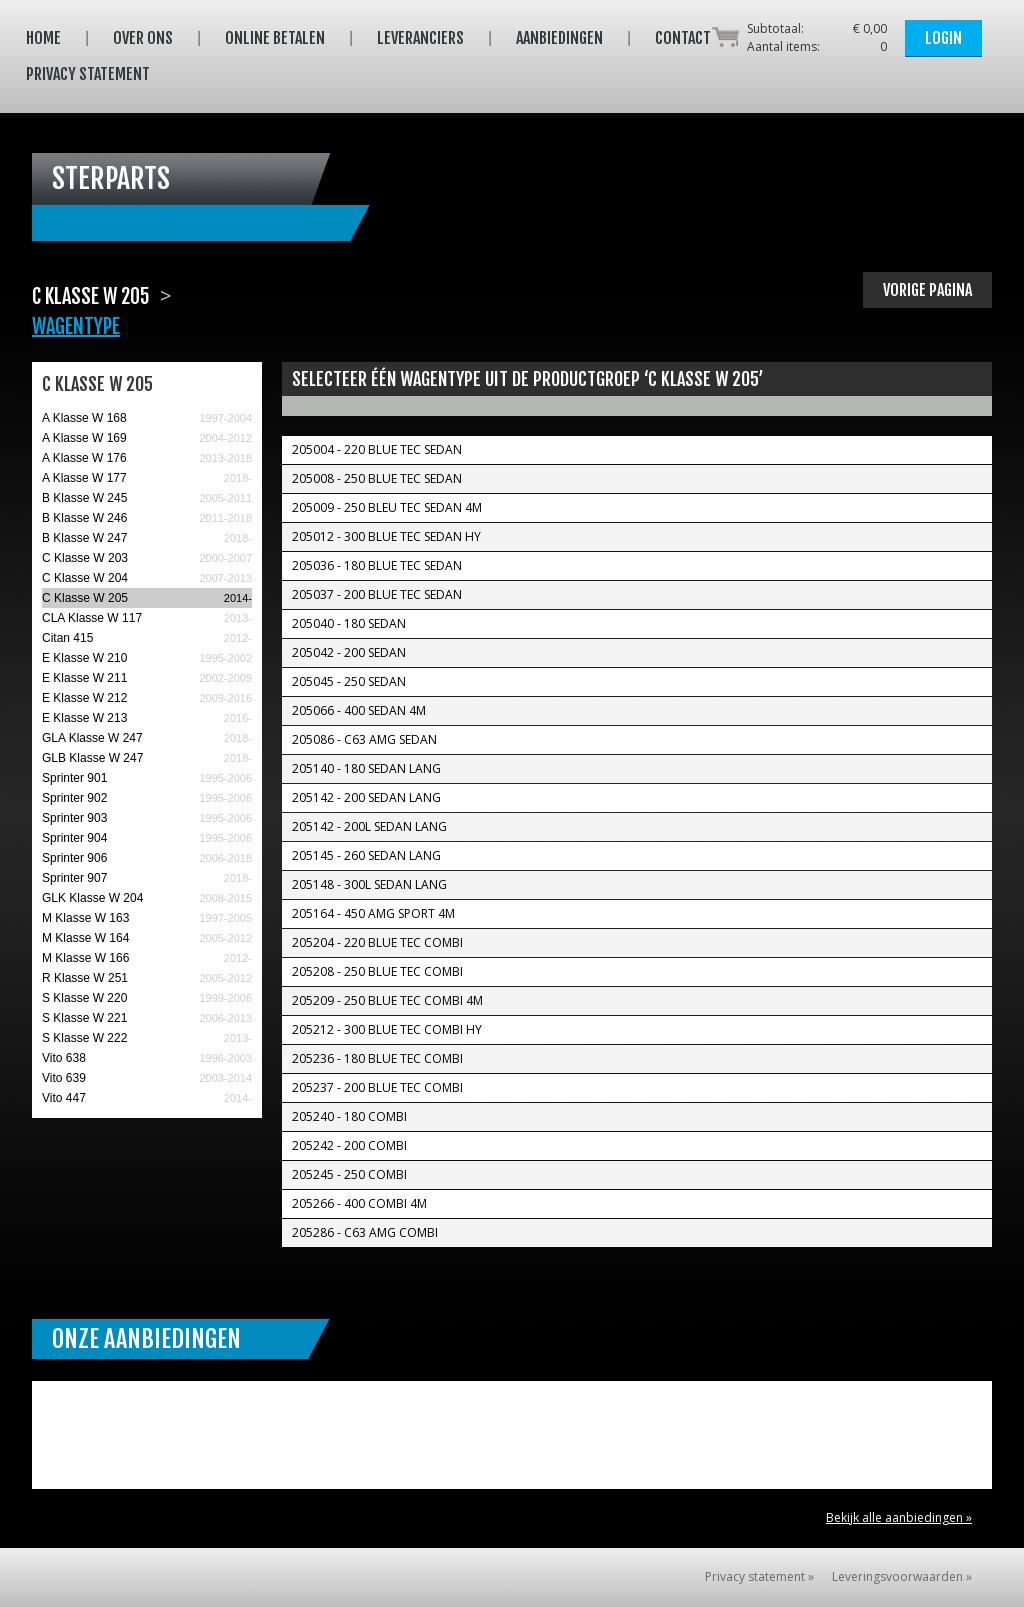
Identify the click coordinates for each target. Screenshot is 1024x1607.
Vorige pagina (927, 290)
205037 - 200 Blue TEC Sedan (377, 594)
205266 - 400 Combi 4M (359, 1203)
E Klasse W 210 (84, 658)
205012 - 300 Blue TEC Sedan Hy (386, 536)
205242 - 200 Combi (349, 1145)
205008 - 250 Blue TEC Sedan (377, 478)
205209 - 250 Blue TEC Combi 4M (387, 1000)
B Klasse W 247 (84, 538)
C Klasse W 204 (85, 578)
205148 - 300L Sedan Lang (369, 884)
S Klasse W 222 (84, 1038)
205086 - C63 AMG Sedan (364, 739)
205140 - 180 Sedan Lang (366, 768)
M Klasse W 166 (85, 958)
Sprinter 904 (74, 838)
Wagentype (76, 326)
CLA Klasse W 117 (92, 618)
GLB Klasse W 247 (92, 758)
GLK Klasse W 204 (92, 898)
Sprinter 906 (74, 858)
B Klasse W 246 (84, 518)
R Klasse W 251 (85, 978)
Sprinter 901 (74, 778)
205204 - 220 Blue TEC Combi (377, 942)
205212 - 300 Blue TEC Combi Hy (387, 1029)
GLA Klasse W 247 (92, 738)
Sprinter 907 (74, 878)
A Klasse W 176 (84, 458)
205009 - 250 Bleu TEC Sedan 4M (387, 507)
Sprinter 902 (74, 798)
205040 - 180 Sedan (349, 623)
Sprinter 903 (74, 818)
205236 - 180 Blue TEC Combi (377, 1058)
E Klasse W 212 (84, 698)
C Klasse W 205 (85, 598)
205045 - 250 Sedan (349, 681)
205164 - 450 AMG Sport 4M (373, 913)
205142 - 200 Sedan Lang (366, 797)
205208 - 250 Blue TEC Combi (377, 971)
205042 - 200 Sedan (349, 652)
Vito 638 (64, 1058)
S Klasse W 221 (84, 1018)
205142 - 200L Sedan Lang (369, 826)
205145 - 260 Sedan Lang (366, 855)
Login (943, 38)
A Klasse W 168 (84, 418)
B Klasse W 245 (84, 498)
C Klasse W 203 (85, 558)
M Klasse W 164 (85, 938)
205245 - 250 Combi (349, 1174)
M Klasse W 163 (85, 918)
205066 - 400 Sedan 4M (359, 710)
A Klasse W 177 (84, 478)
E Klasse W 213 (84, 718)
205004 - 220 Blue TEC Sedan (377, 449)
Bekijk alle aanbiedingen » (899, 1517)
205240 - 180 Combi (349, 1116)
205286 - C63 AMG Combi (365, 1232)
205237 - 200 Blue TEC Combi (377, 1087)
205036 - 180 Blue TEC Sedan (377, 565)
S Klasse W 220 (84, 998)
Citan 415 (67, 638)
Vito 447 (64, 1098)
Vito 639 (64, 1078)
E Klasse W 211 (84, 678)
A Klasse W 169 (84, 438)
